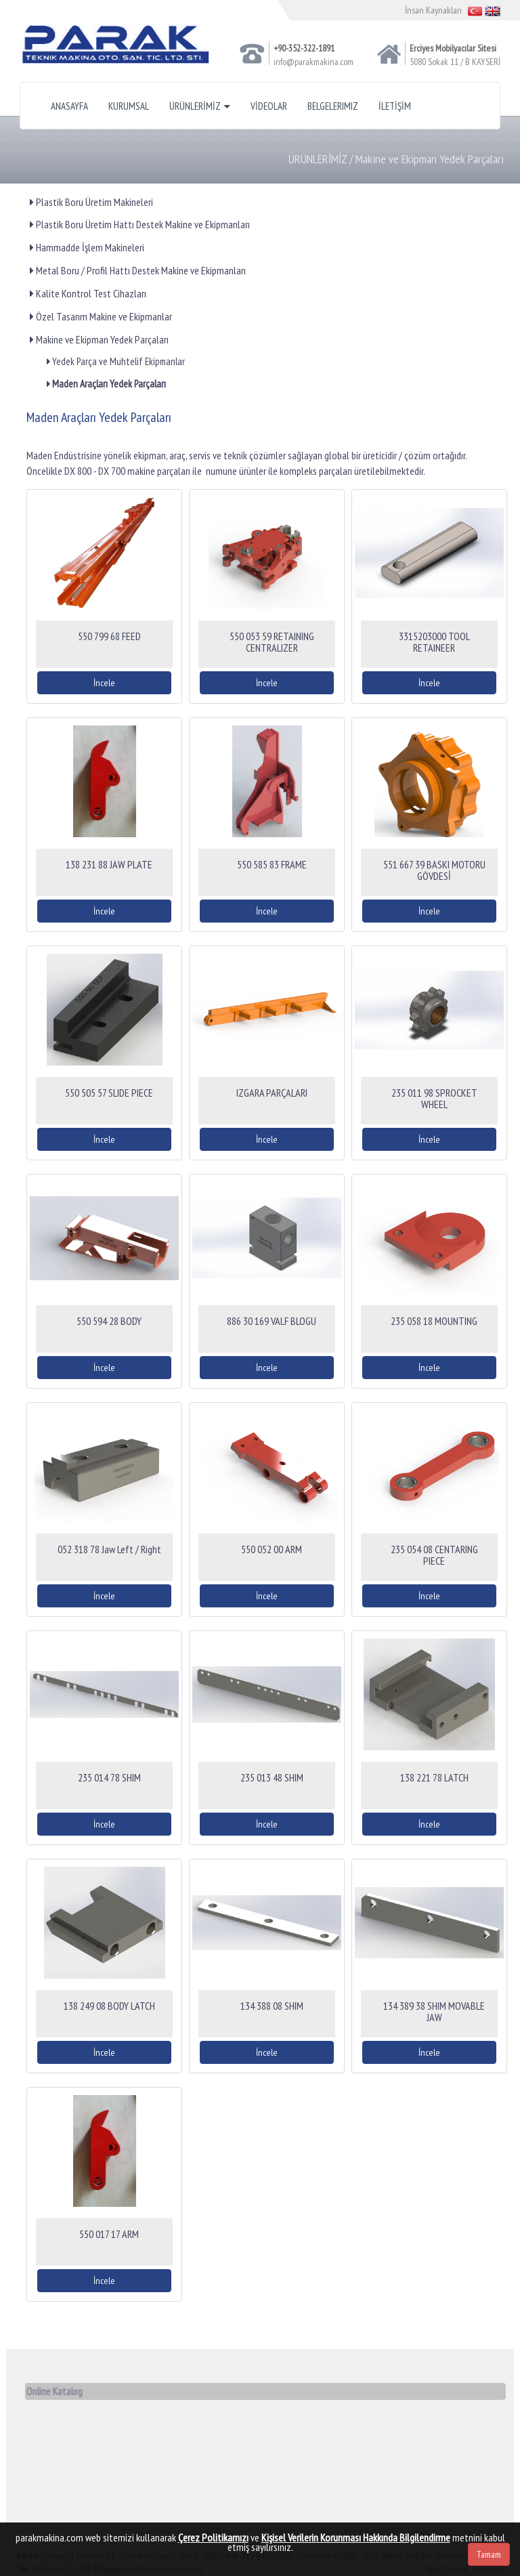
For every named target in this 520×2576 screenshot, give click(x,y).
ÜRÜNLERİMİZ (199, 105)
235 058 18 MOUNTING (434, 1321)
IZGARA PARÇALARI (271, 1092)
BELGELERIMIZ (332, 106)
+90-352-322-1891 (304, 48)
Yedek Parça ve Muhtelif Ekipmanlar (116, 361)
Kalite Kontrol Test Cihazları (88, 293)
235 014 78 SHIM (109, 1777)
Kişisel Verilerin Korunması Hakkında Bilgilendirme (355, 2537)
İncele (104, 683)
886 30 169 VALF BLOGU (271, 1321)
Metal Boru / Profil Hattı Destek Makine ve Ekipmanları (138, 270)
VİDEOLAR (269, 106)
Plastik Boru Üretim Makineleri (91, 202)
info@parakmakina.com (313, 62)
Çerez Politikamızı (213, 2537)
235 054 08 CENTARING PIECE (434, 1555)
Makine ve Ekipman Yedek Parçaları (99, 339)
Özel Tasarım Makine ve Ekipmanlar (101, 316)
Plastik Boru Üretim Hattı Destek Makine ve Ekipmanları (140, 224)
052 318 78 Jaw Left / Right (109, 1549)
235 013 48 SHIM (271, 1777)
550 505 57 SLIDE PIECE (109, 1092)
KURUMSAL (128, 106)
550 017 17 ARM (109, 2234)
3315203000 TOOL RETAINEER (434, 642)
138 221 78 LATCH (434, 1777)
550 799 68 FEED (109, 636)
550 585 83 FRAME (272, 864)
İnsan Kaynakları (433, 10)
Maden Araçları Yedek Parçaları (106, 383)
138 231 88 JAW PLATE (109, 864)
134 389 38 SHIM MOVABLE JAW (434, 2012)
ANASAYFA (69, 106)
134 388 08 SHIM (271, 2005)
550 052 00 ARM (271, 1549)
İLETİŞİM (394, 106)
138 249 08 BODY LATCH (109, 2005)
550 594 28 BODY (109, 1321)
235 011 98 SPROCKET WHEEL (434, 1099)
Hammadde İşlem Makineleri (87, 247)
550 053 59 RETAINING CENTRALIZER (272, 642)
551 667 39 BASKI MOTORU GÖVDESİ (434, 870)
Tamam (489, 2554)
